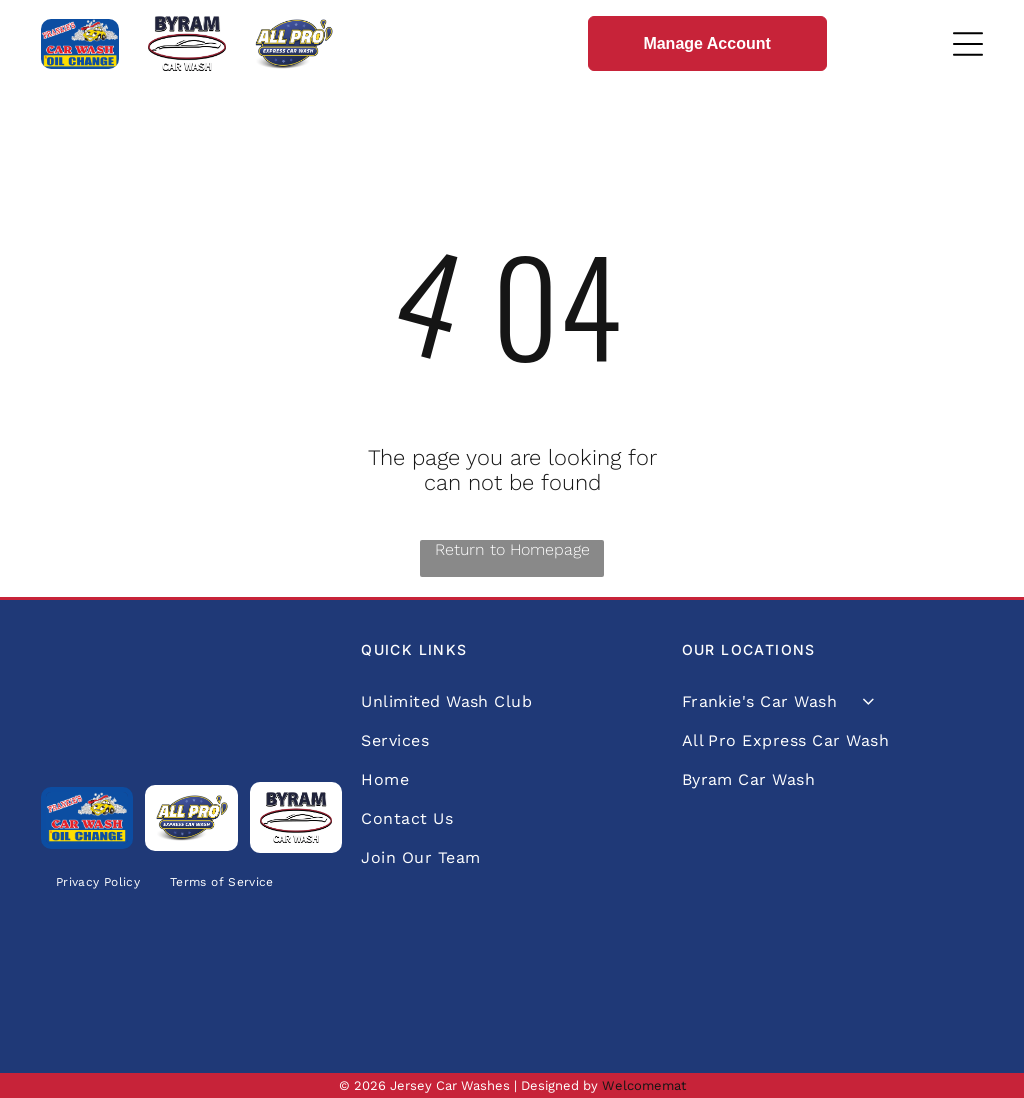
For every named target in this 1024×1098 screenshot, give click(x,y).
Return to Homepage (512, 549)
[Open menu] (968, 44)
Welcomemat (644, 1085)
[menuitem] (98, 882)
